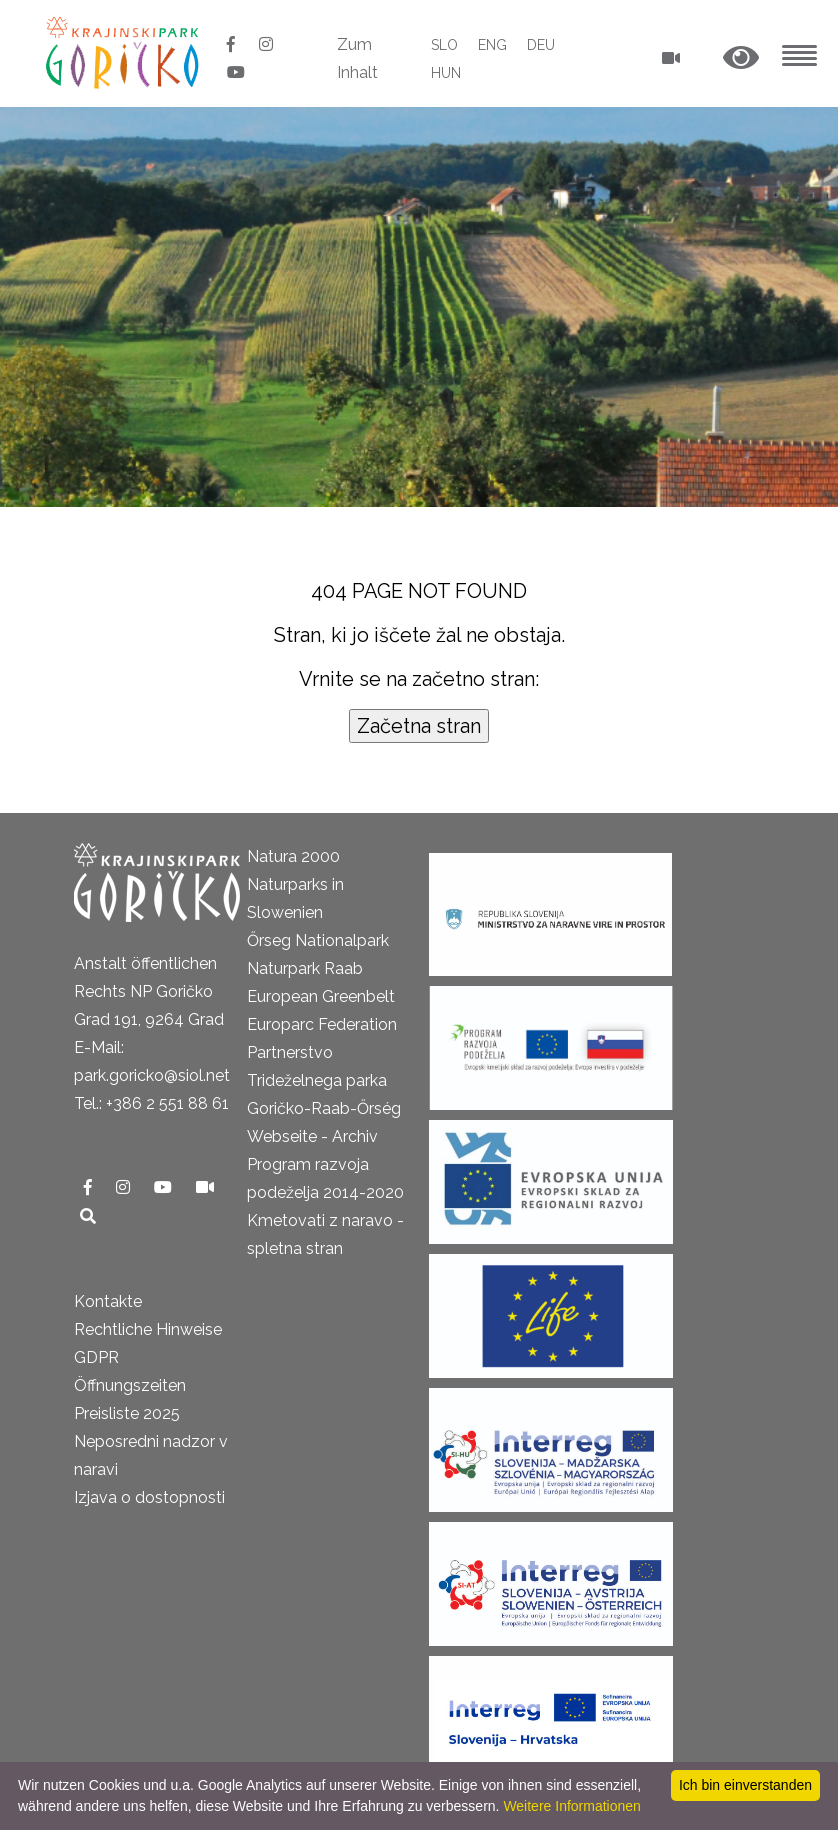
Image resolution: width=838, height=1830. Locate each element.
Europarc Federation (322, 1024)
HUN (446, 73)
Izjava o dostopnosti (149, 1497)
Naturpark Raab (305, 968)
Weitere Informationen (571, 1806)
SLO (444, 45)
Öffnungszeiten (130, 1385)
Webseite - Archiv (312, 1136)
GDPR (96, 1357)
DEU (541, 45)
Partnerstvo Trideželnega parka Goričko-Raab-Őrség (324, 1080)
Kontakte (108, 1301)
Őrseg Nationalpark (318, 940)
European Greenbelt (321, 996)
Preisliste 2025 (127, 1413)
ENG (492, 45)
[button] (741, 58)
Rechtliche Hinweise (148, 1329)
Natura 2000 (293, 856)
